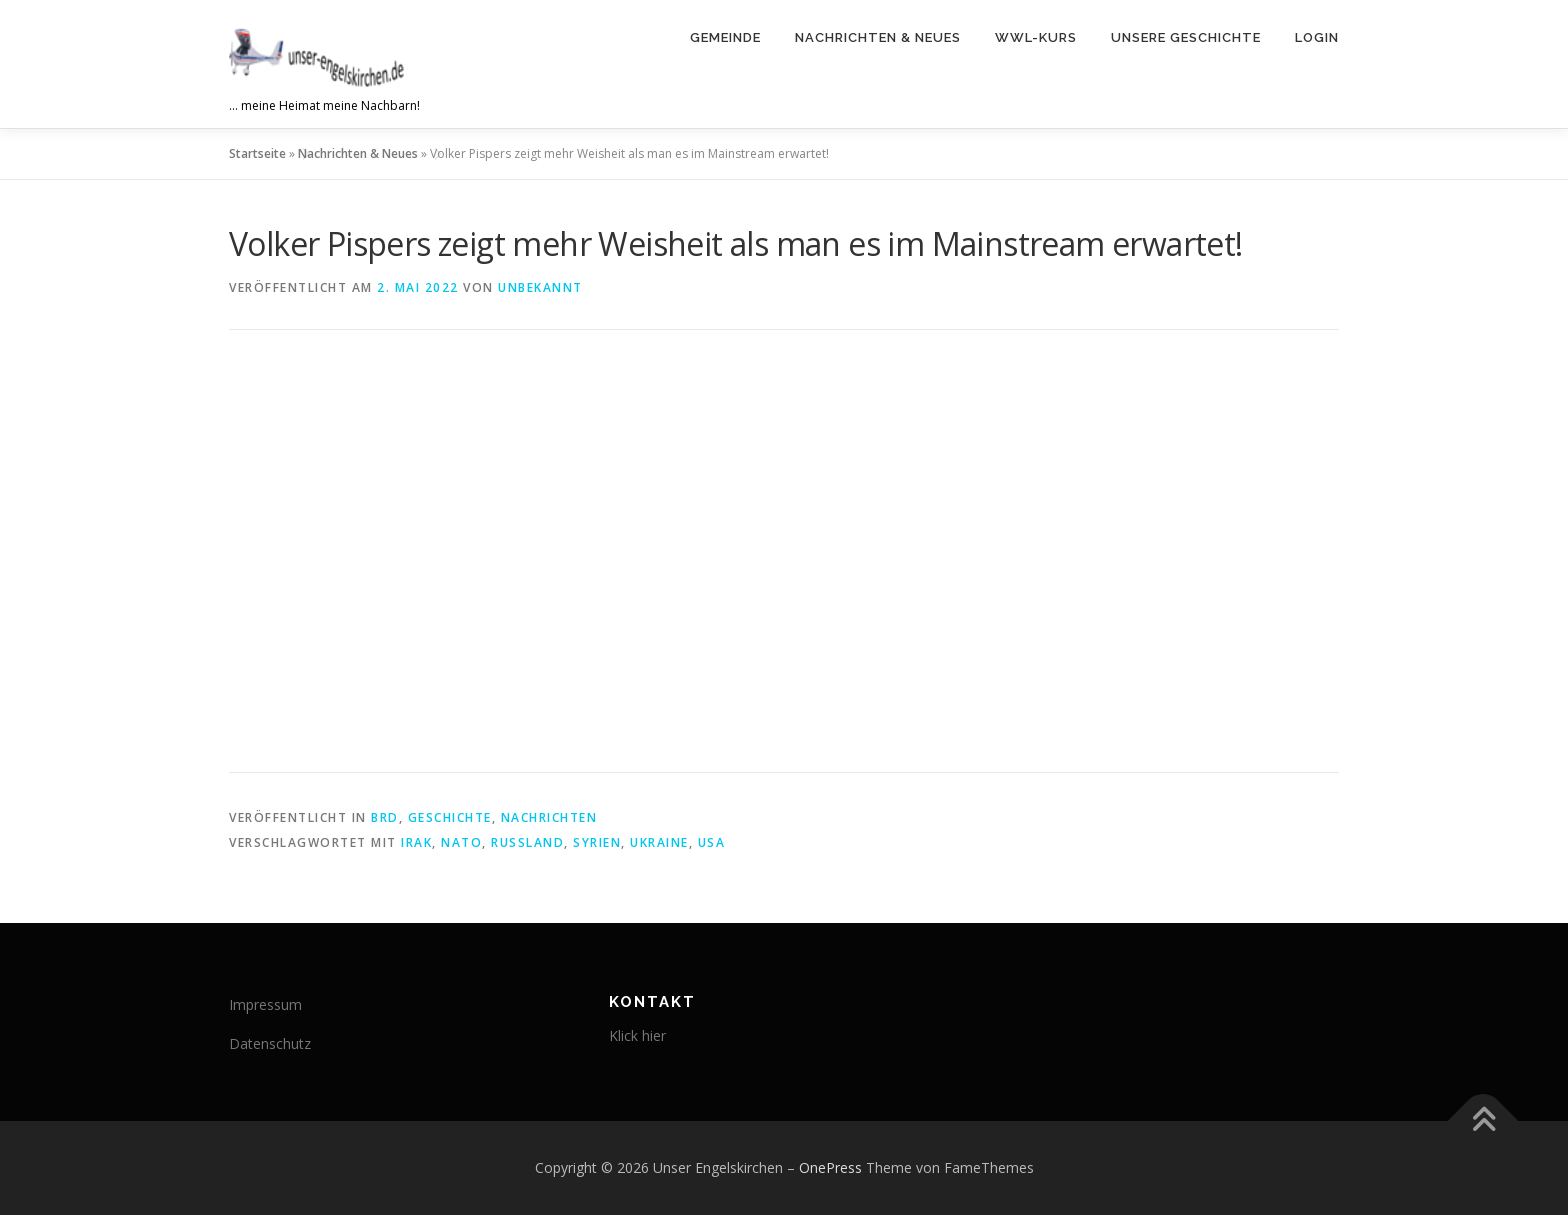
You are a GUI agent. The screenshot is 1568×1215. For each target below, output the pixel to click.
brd (385, 817)
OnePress (830, 1167)
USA (712, 842)
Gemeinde (725, 37)
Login (1317, 37)
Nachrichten (549, 817)
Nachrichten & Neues (878, 37)
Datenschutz (270, 1043)
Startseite (257, 153)
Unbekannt (540, 287)
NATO (461, 842)
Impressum (265, 1004)
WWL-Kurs (1036, 37)
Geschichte (450, 817)
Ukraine (659, 842)
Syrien (597, 842)
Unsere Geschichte (1186, 37)
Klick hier (637, 1035)
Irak (416, 842)
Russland (527, 842)
